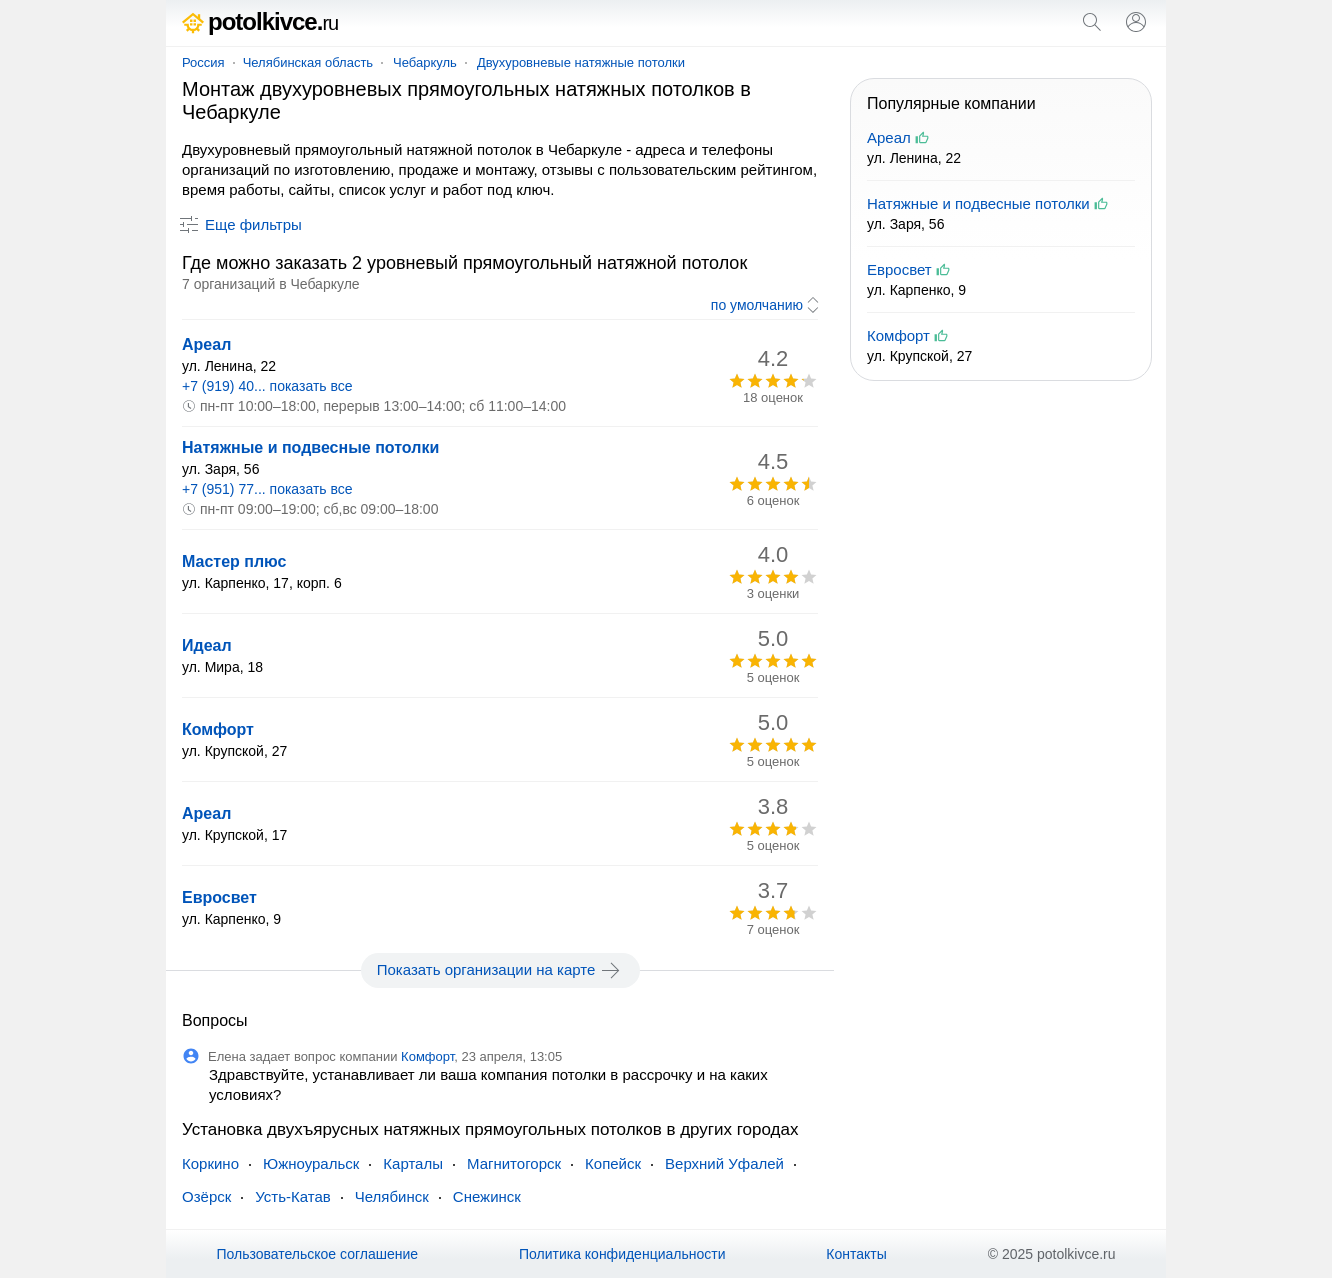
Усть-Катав (292, 1196)
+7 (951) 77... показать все (267, 489)
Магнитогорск (514, 1163)
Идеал (207, 645)
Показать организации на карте (500, 970)
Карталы (413, 1163)
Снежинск (487, 1196)
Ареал (206, 344)
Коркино (210, 1163)
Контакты (856, 1254)
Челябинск (392, 1196)
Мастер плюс (234, 561)
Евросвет (219, 897)
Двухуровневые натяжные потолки (581, 62)
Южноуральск (311, 1163)
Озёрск (206, 1196)
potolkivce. (260, 21)
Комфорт (218, 729)
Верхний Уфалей (724, 1163)
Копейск (613, 1163)
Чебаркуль (425, 62)
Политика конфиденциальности (622, 1254)
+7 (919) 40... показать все (267, 386)
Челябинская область (308, 62)
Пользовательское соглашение (317, 1254)
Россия (203, 62)
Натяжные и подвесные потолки (310, 447)
